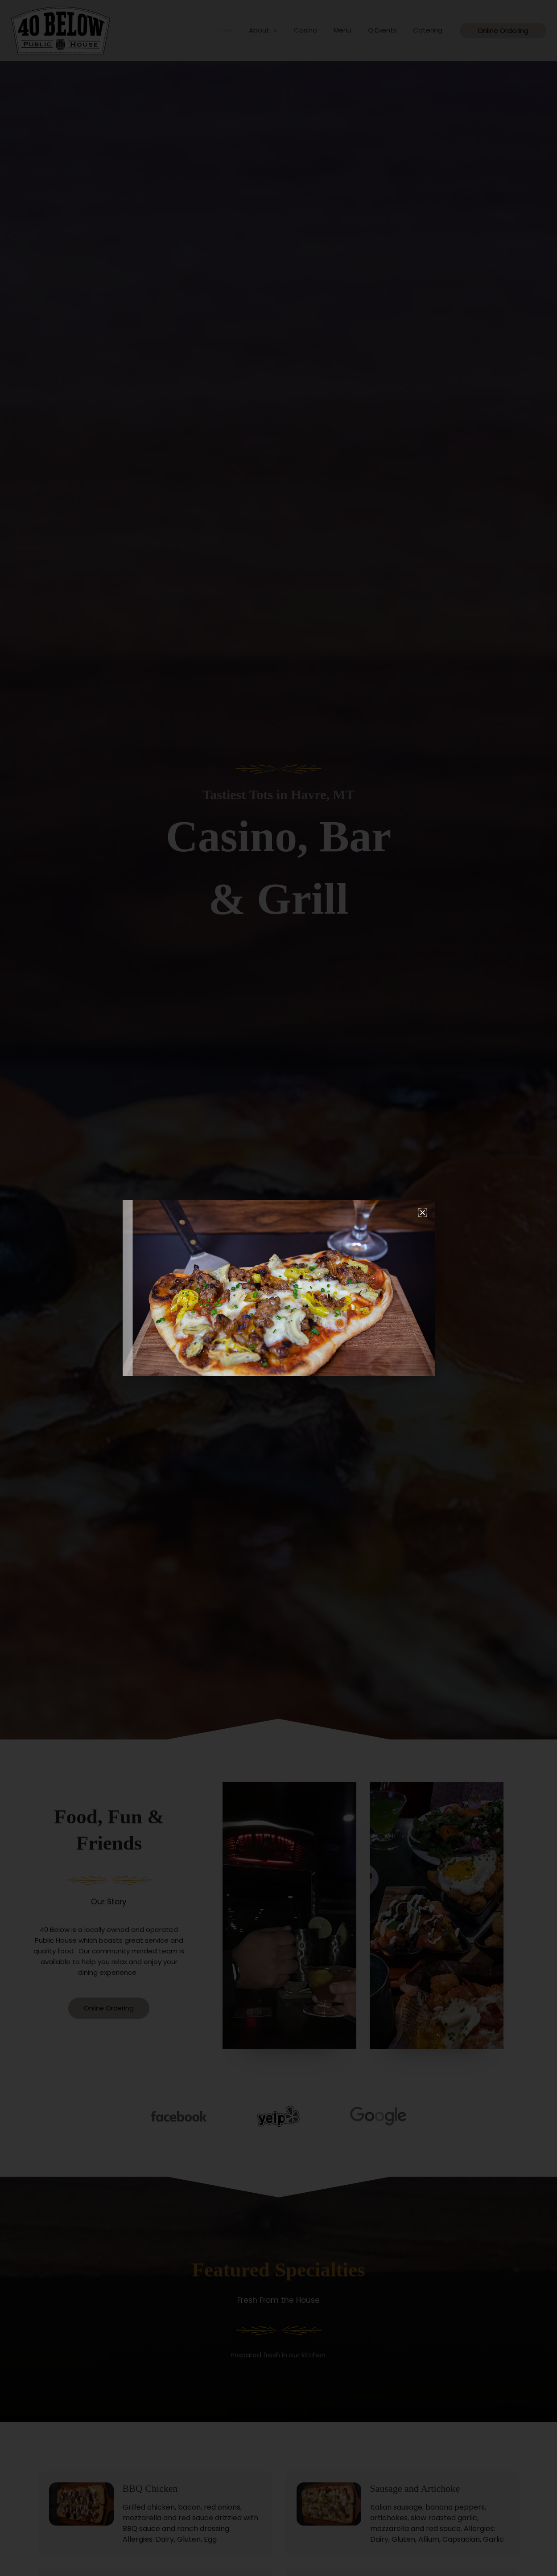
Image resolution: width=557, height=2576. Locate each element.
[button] (422, 1212)
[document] (278, 1288)
